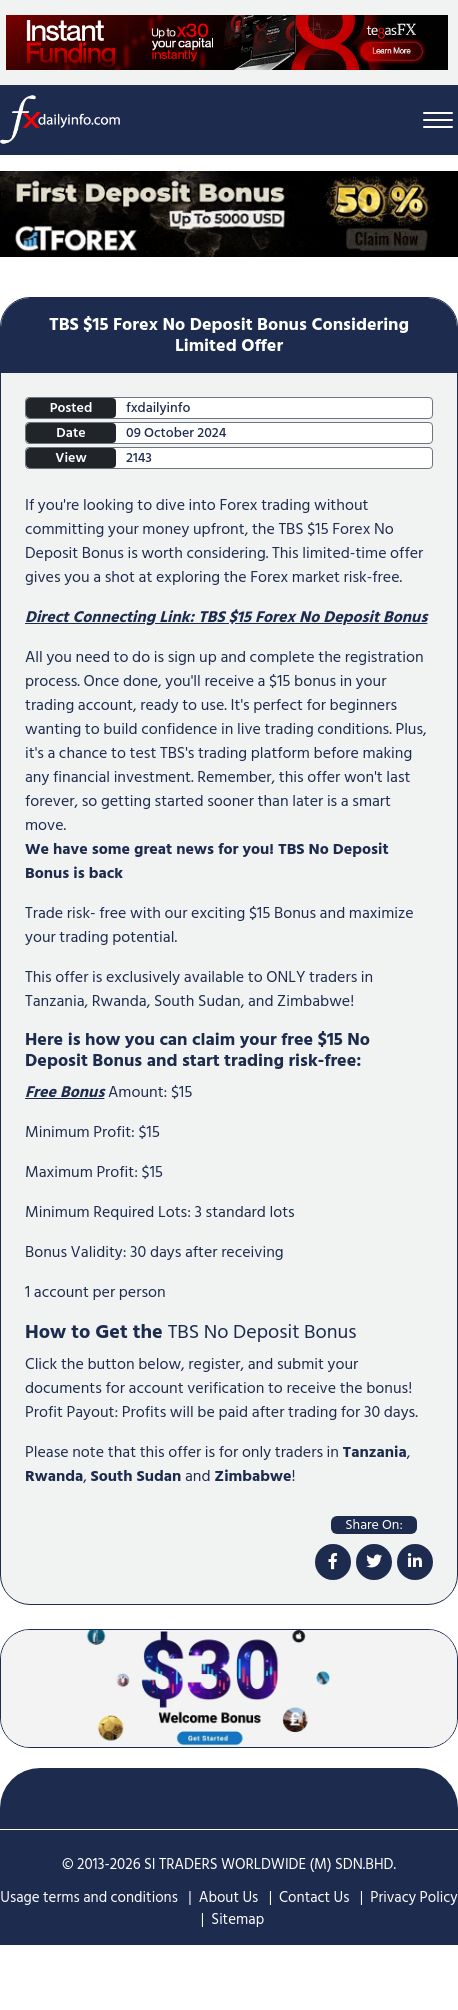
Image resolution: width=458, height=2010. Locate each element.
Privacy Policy (413, 1897)
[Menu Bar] (438, 119)
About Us (229, 1897)
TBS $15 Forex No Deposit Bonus (312, 617)
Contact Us (314, 1897)
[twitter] (374, 1562)
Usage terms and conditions (89, 1897)
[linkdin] (415, 1562)
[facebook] (333, 1562)
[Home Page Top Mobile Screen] (229, 213)
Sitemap (237, 1919)
